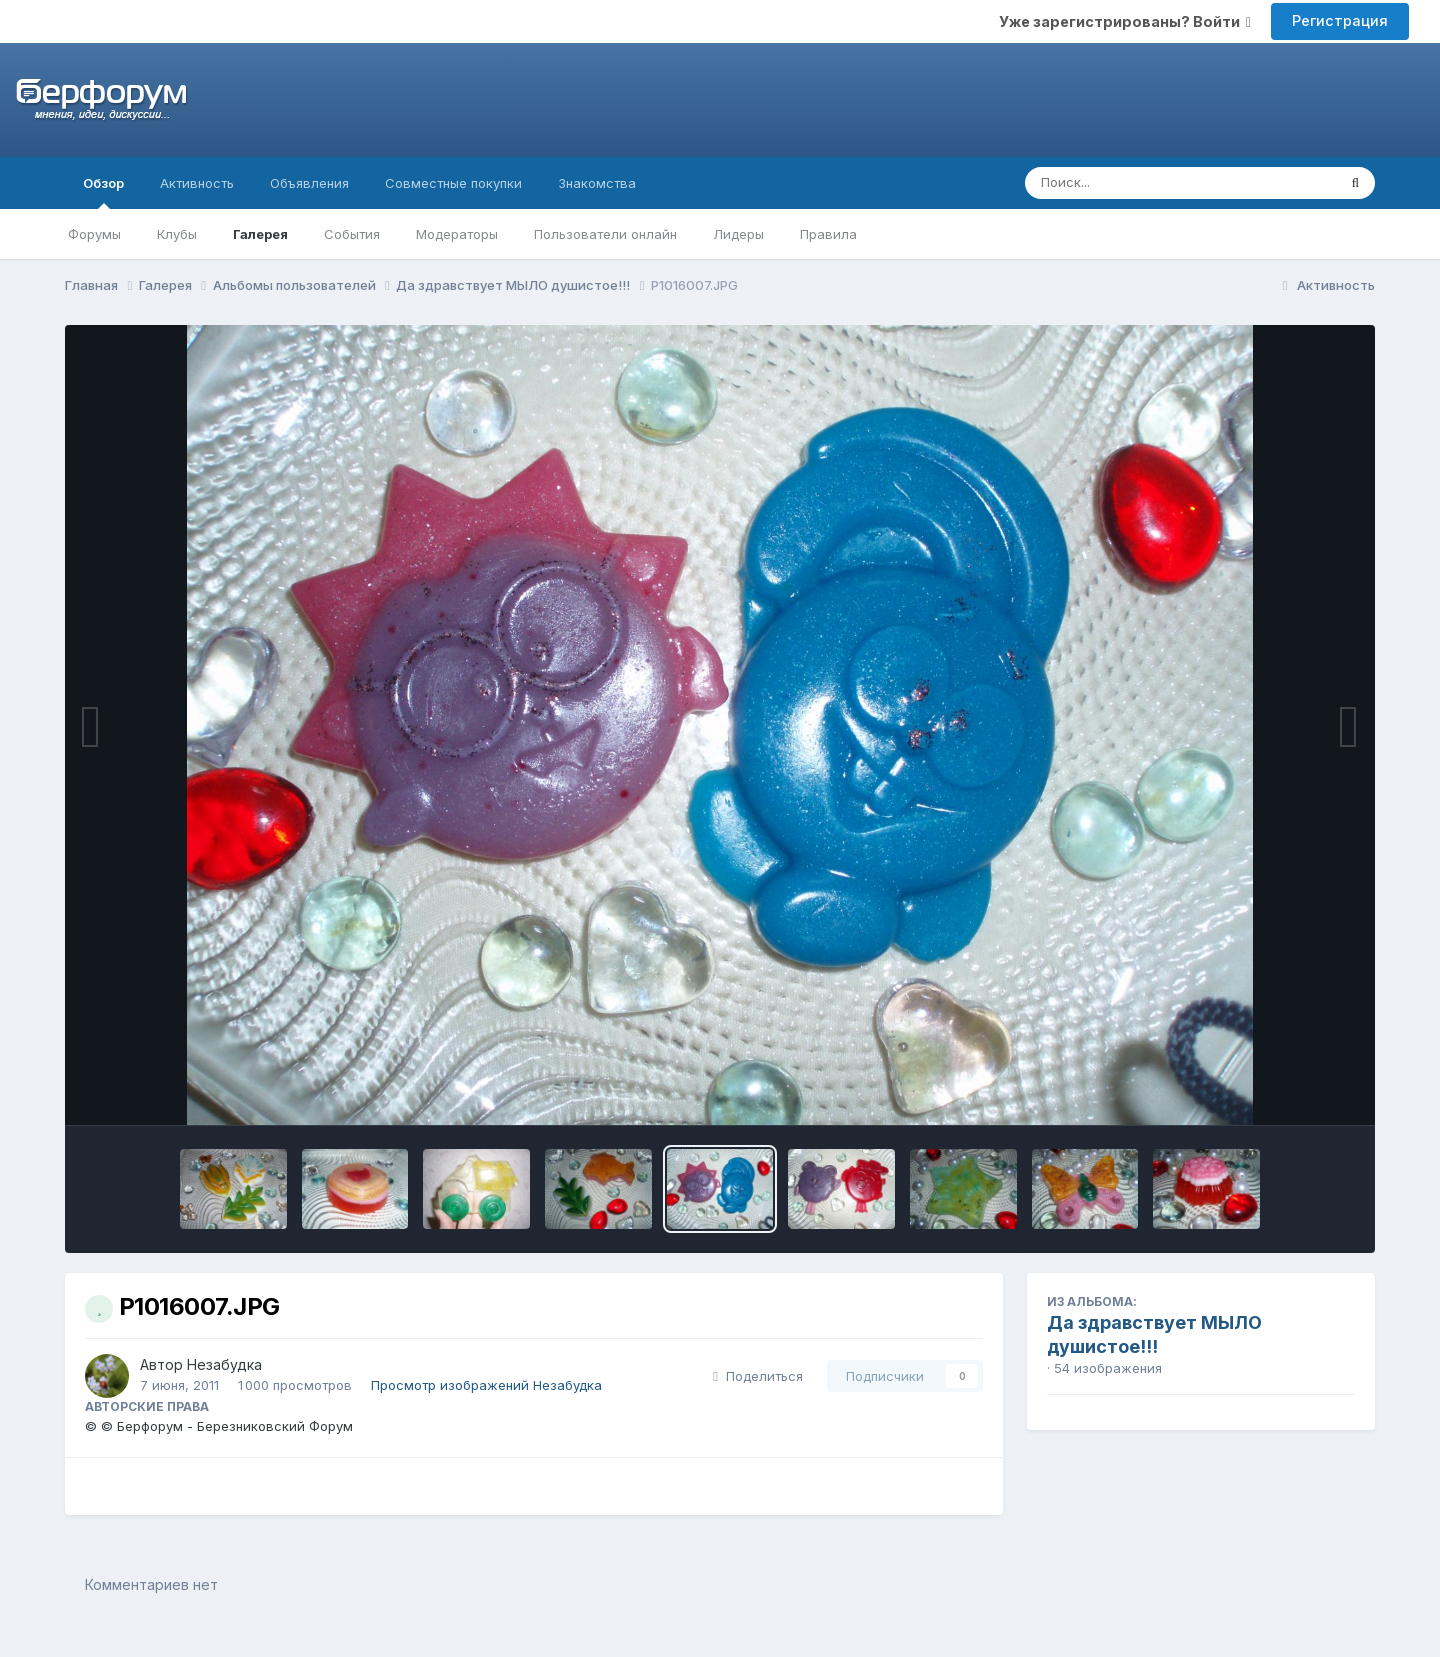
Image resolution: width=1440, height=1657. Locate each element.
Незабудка (224, 1364)
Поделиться (758, 1376)
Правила (828, 234)
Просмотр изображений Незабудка (486, 1385)
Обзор (103, 192)
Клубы (177, 234)
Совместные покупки (453, 183)
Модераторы (457, 234)
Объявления (309, 183)
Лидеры (738, 234)
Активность (197, 183)
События (352, 234)
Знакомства (597, 183)
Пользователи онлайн (605, 234)
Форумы (94, 234)
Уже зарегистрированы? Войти (1125, 21)
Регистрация (1340, 20)
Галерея (260, 234)
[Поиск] (1142, 183)
